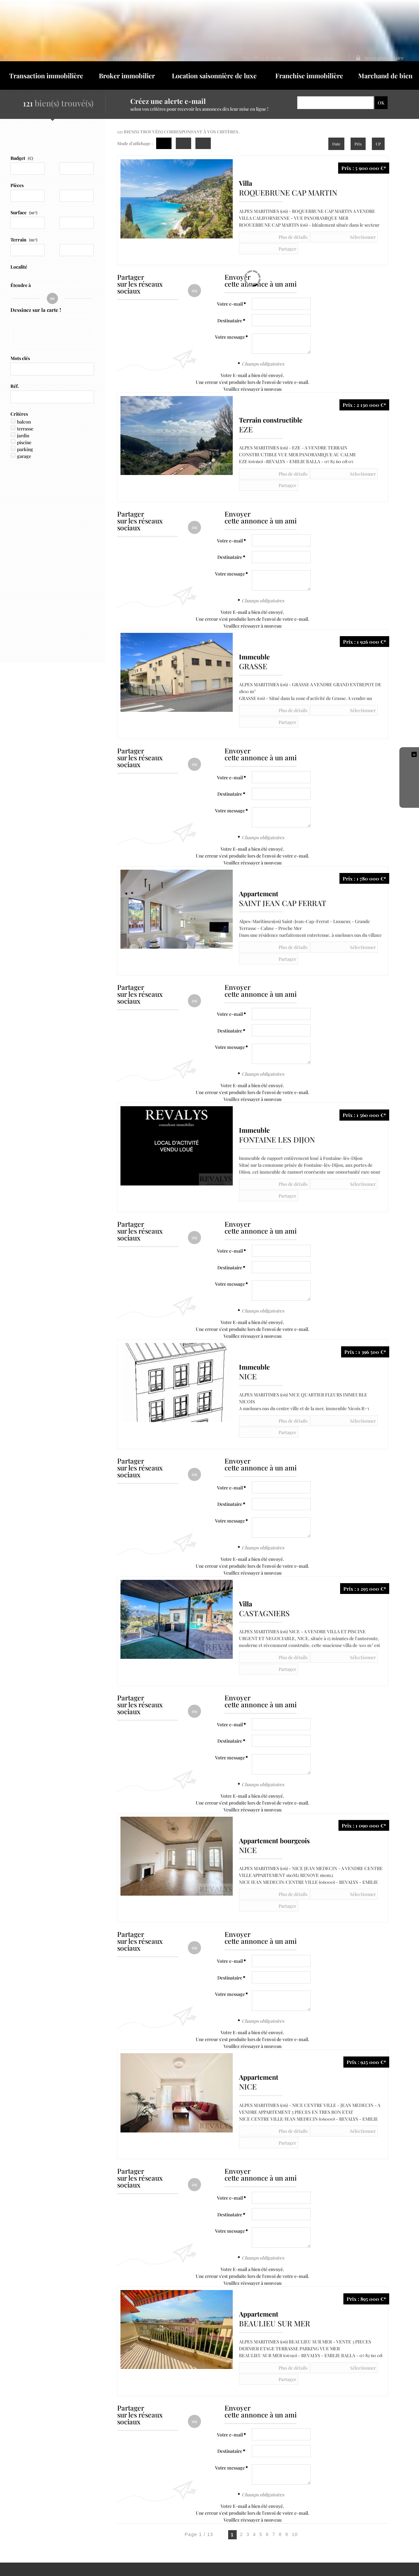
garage (24, 443)
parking (25, 436)
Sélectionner (307, 221)
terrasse (25, 415)
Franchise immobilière (309, 60)
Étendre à (20, 270)
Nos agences (132, 18)
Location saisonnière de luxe (214, 60)
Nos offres (196, 18)
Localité (18, 251)
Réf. (14, 372)
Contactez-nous (328, 18)
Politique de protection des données (89, 2507)
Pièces (17, 170)
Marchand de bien (385, 60)
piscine (24, 429)
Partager (344, 221)
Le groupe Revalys (234, 18)
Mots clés (20, 345)
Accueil (104, 18)
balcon (24, 408)
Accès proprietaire (384, 18)
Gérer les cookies (147, 2507)
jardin (23, 422)
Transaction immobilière (46, 60)
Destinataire (229, 292)
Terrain (23, 224)
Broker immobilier (127, 60)
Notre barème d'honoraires (46, 2513)
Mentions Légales (29, 2507)
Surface (23, 197)
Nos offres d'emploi (282, 18)
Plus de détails (265, 221)
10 (295, 2390)
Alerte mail (165, 18)
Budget (17, 143)
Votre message (230, 309)
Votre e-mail (230, 276)
